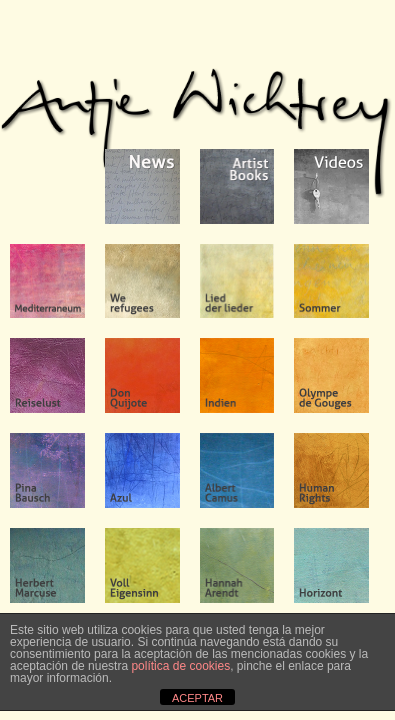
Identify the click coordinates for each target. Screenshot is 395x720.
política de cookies (180, 666)
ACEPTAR (197, 698)
